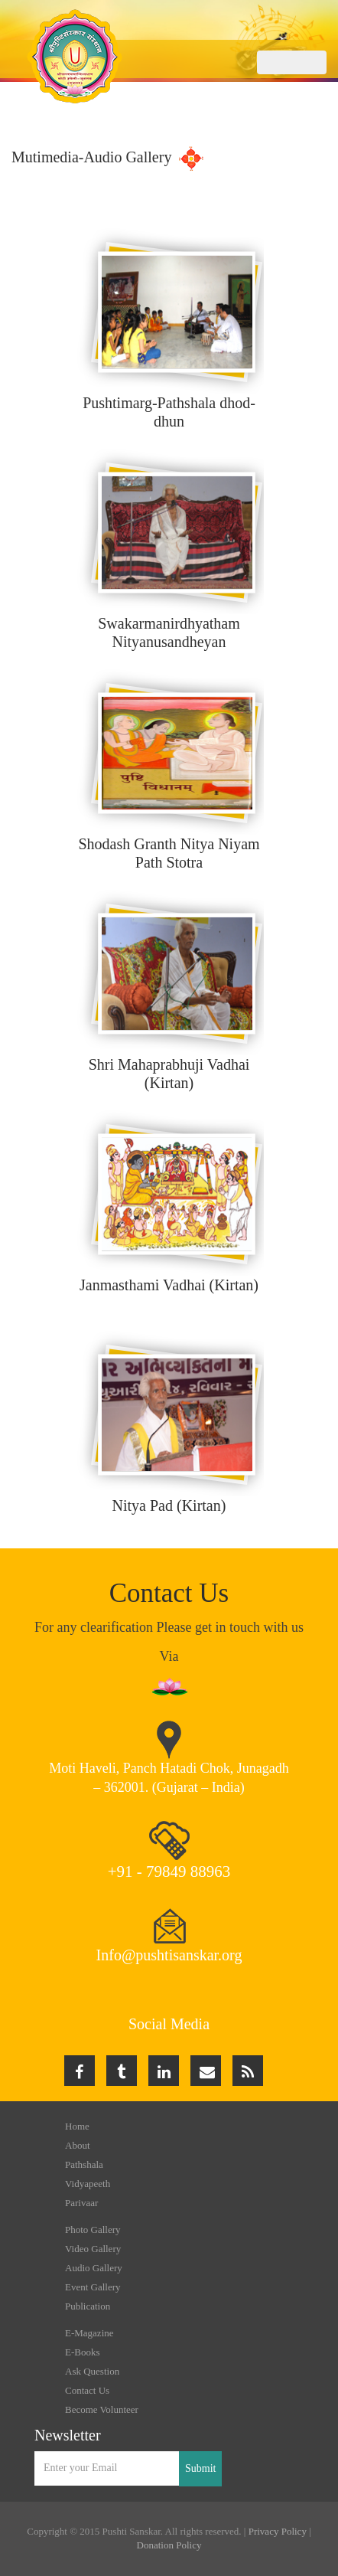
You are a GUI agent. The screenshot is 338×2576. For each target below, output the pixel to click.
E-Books (82, 2352)
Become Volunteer (101, 2409)
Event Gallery (93, 2287)
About (77, 2145)
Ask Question (92, 2371)
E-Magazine (89, 2333)
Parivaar (81, 2202)
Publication (87, 2306)
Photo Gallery (93, 2229)
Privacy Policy (278, 2531)
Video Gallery (93, 2248)
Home (77, 2126)
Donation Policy (169, 2545)
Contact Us (87, 2390)
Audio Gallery (93, 2268)
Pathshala (84, 2164)
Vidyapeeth (87, 2183)
